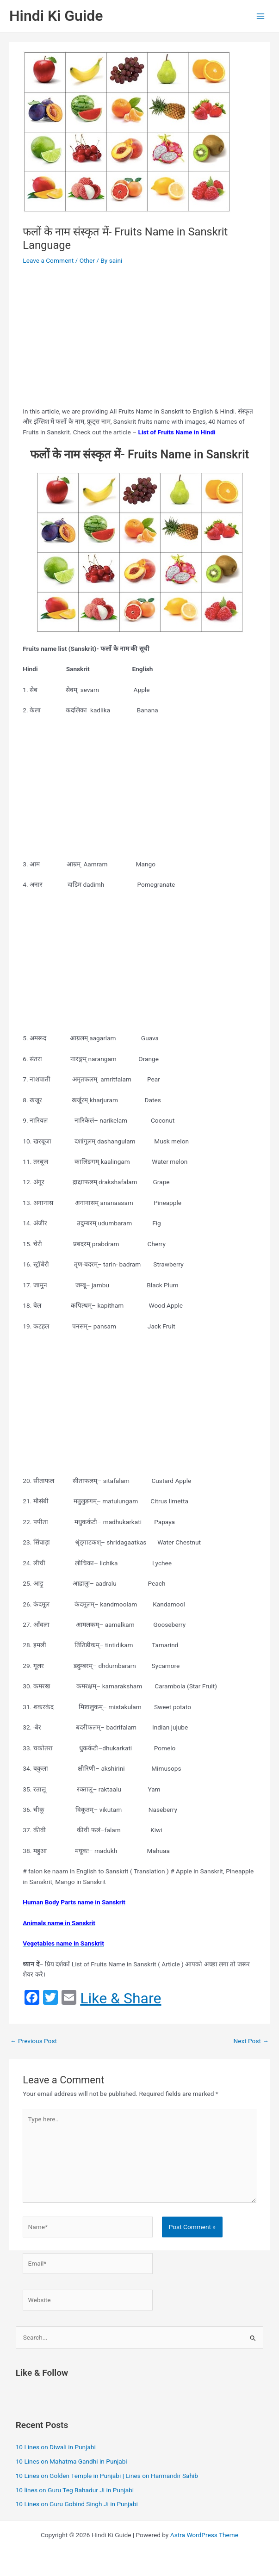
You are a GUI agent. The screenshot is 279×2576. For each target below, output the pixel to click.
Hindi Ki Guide (56, 16)
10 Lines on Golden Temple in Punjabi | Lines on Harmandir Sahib (107, 2475)
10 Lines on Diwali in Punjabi (56, 2447)
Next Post (251, 2041)
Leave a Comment (48, 260)
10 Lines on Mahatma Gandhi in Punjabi (71, 2461)
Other (87, 260)
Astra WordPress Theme (204, 2535)
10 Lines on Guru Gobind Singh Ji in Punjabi (77, 2504)
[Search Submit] (253, 2338)
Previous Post (33, 2041)
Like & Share (120, 1998)
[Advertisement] (139, 337)
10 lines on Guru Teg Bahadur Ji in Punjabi (75, 2490)
